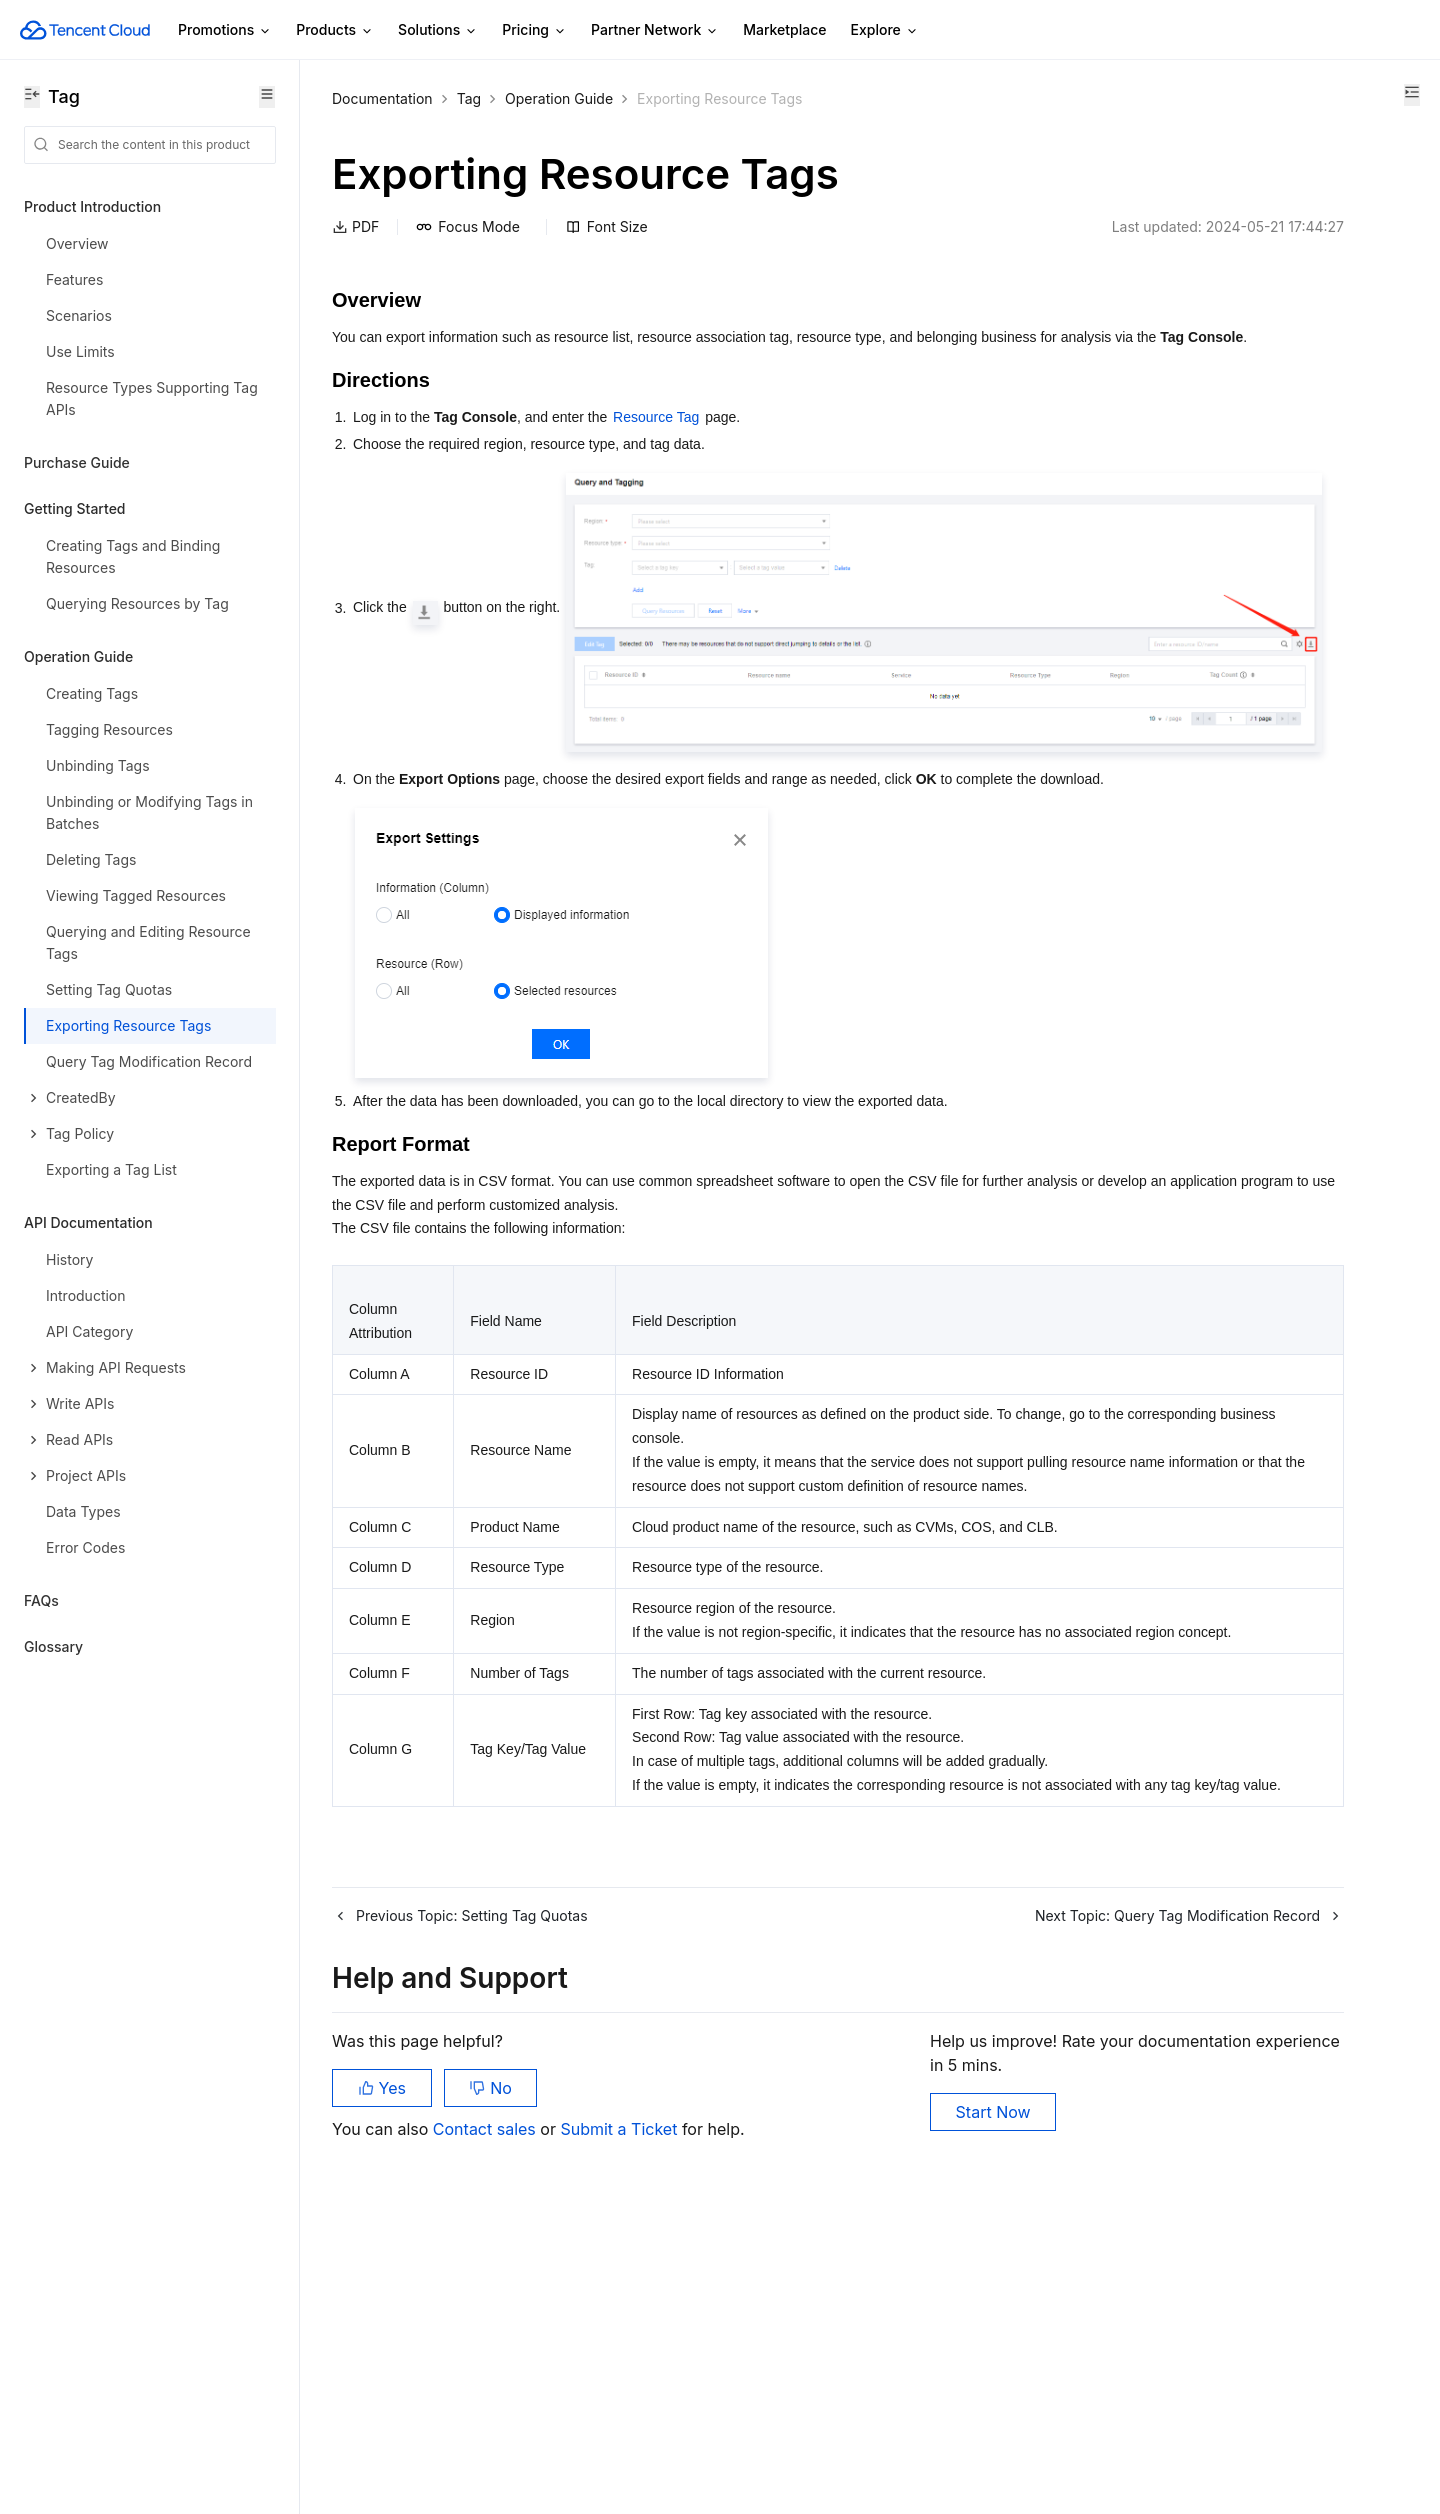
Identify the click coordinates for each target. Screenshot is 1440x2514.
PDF (355, 226)
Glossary (53, 1646)
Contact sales (486, 2414)
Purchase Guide (77, 462)
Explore (885, 30)
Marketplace (784, 29)
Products (335, 30)
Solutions (438, 30)
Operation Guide (559, 98)
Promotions (225, 30)
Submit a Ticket (618, 2414)
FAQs (41, 1600)
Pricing (534, 30)
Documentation (382, 98)
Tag (469, 98)
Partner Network (655, 30)
